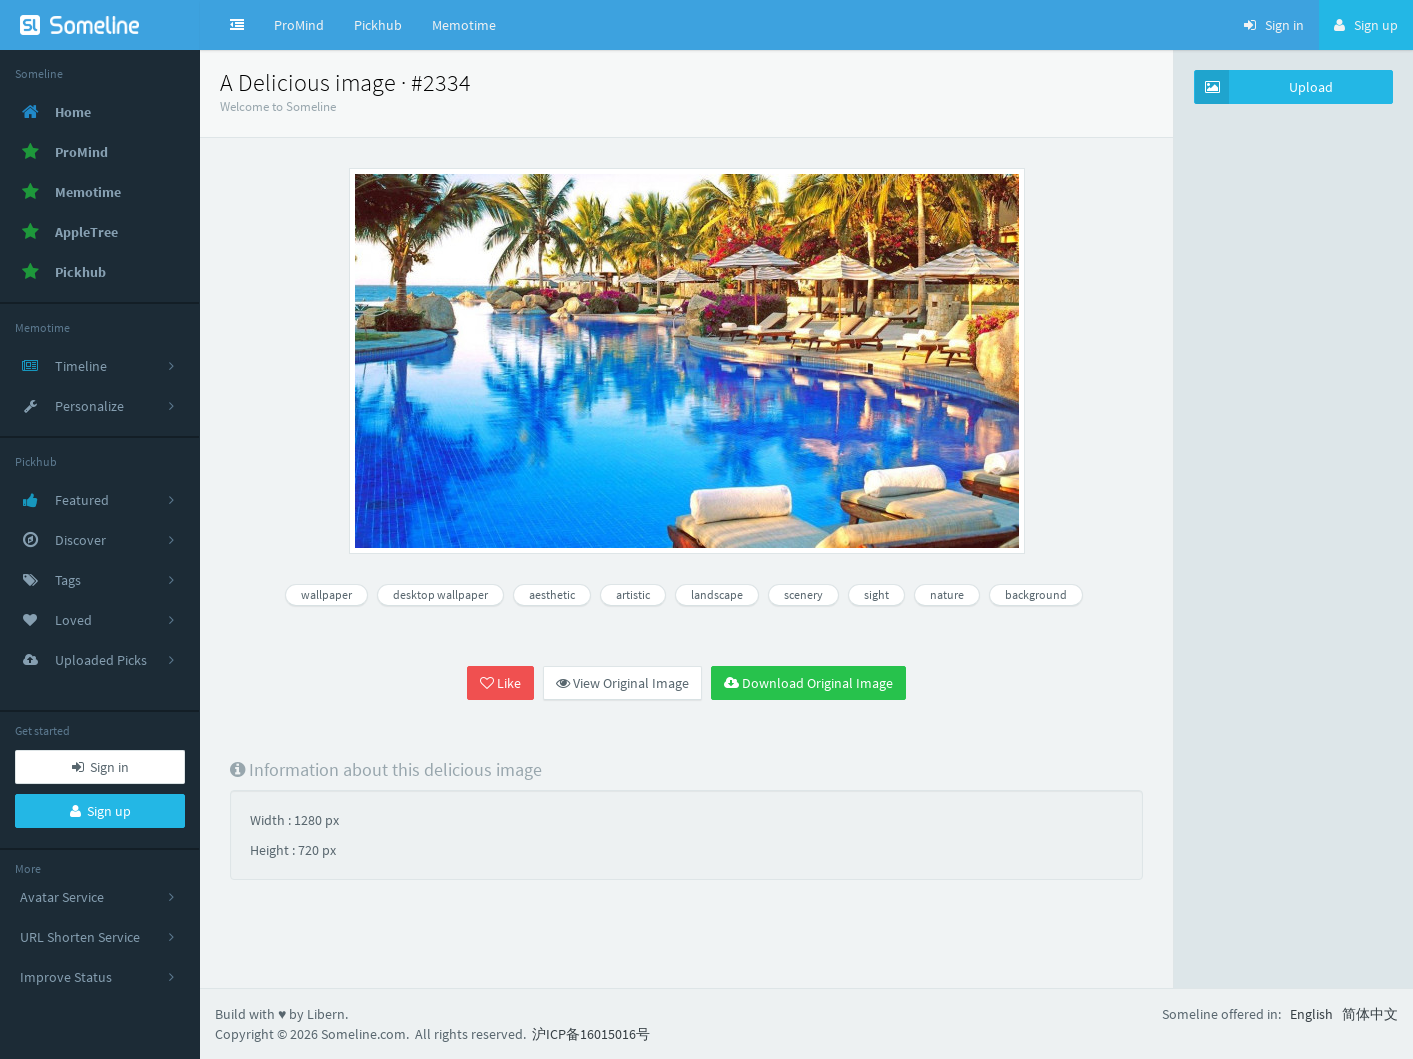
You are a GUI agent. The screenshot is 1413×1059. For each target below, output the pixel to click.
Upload (1264, 87)
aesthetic (552, 594)
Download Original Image (808, 683)
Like (500, 683)
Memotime (464, 25)
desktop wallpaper (440, 594)
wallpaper (326, 594)
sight (876, 594)
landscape (717, 594)
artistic (633, 594)
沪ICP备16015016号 (591, 1034)
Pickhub (378, 25)
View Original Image (622, 683)
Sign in (100, 767)
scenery (803, 594)
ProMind (299, 25)
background (1036, 594)
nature (947, 594)
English (1311, 1014)
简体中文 (1370, 1014)
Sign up (100, 811)
